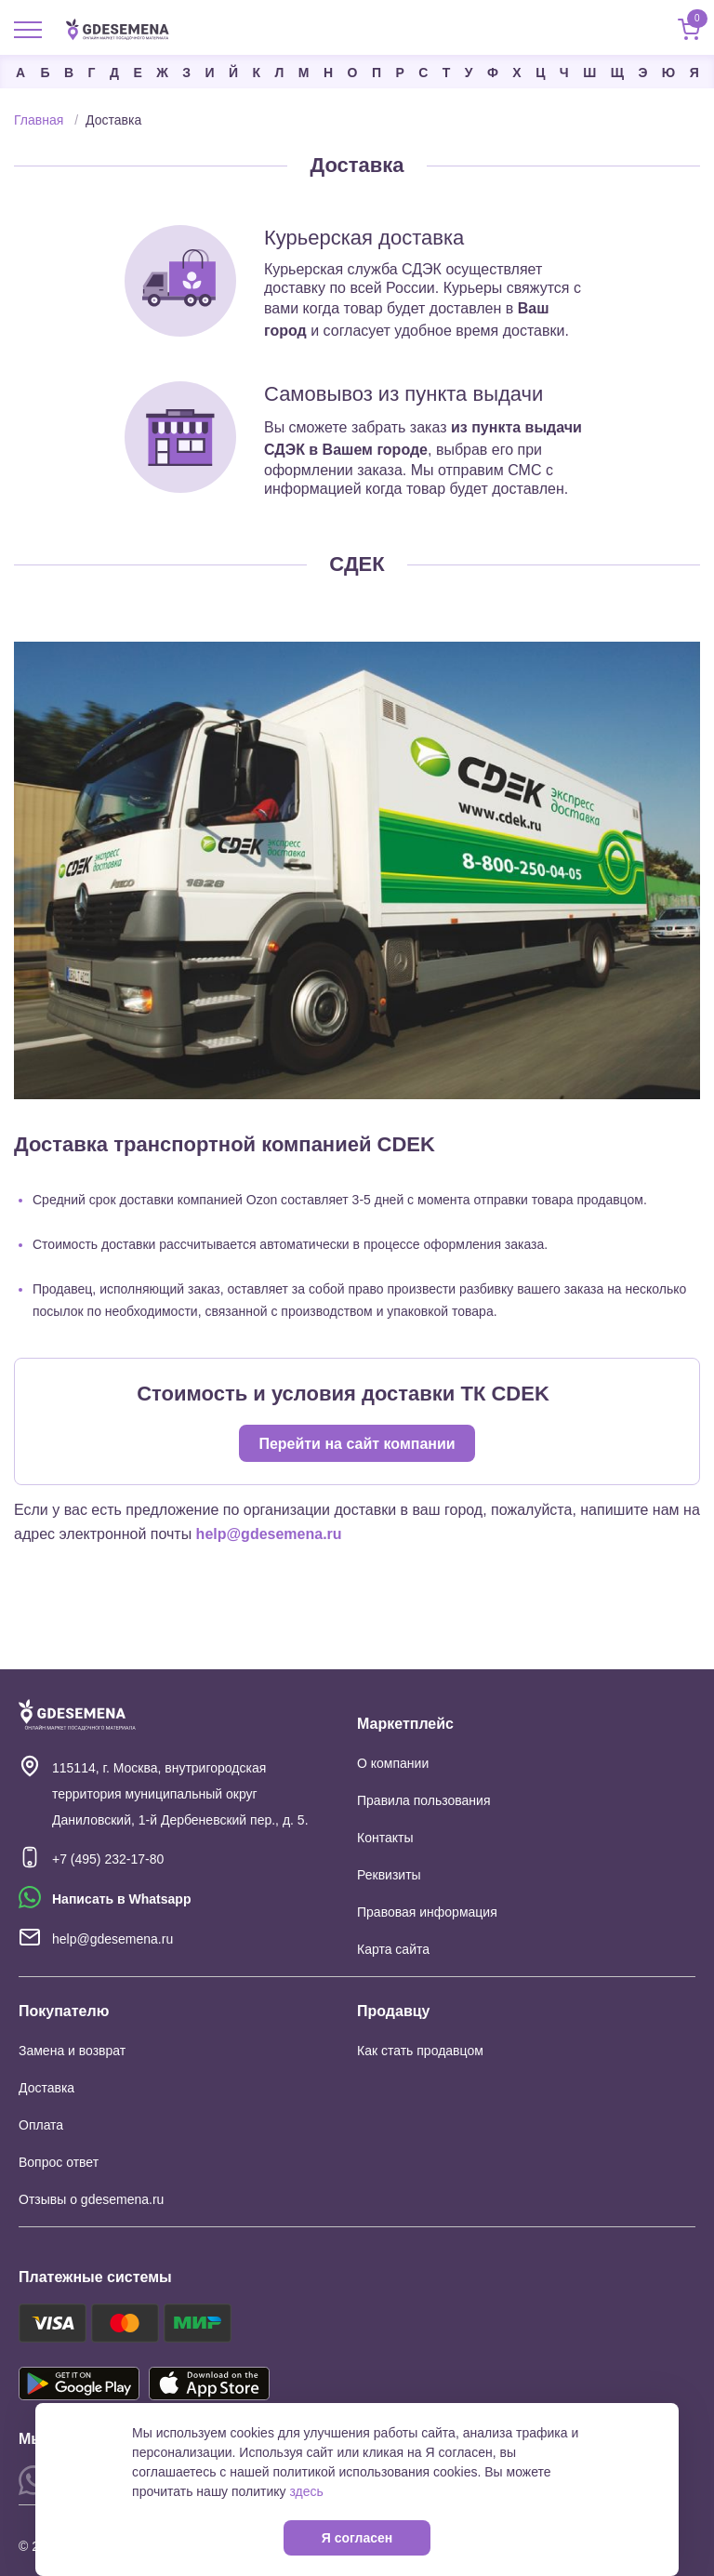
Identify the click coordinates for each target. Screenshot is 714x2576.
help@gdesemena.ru (269, 1534)
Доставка (46, 2087)
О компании (393, 1763)
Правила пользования (424, 1800)
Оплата (41, 2125)
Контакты (385, 1837)
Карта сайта (393, 1949)
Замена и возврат (72, 2050)
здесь (306, 2491)
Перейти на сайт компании (356, 1444)
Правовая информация (427, 1912)
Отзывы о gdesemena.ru (91, 2199)
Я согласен (357, 2537)
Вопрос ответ (59, 2162)
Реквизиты (389, 1874)
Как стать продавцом (420, 2050)
